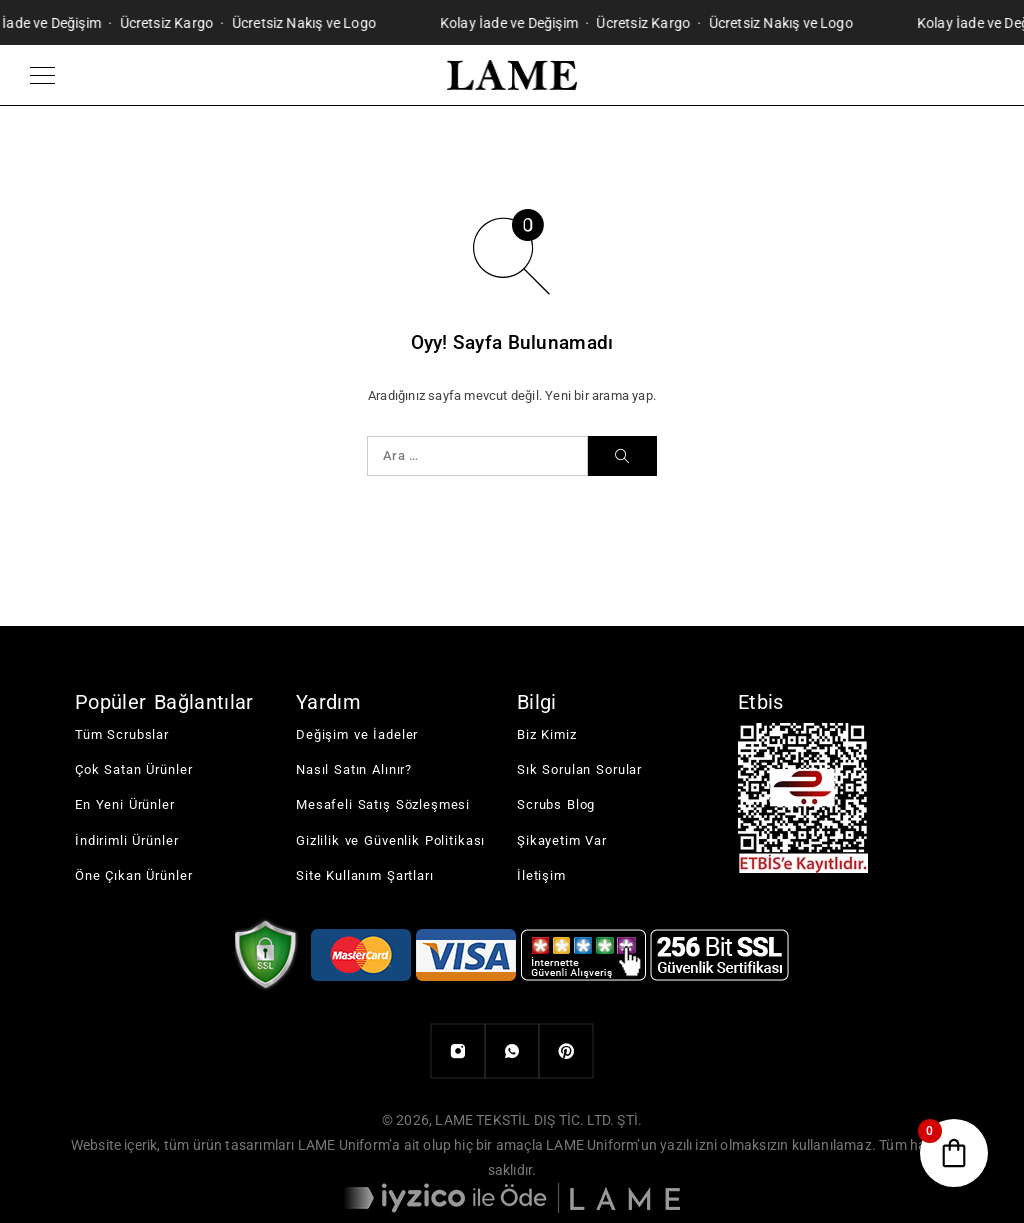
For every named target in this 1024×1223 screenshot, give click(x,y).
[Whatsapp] (512, 1051)
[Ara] (622, 456)
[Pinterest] (566, 1051)
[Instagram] (458, 1051)
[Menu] (42, 75)
